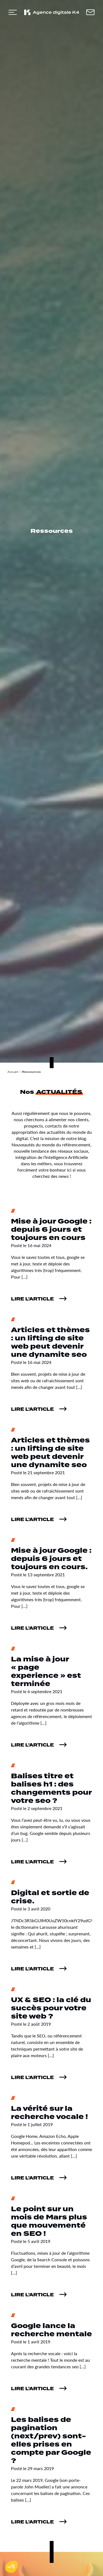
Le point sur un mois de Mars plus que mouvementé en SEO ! (49, 2221)
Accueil (12, 1072)
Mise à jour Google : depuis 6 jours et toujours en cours (51, 1229)
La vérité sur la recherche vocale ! (49, 2113)
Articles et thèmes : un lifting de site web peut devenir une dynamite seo (50, 1342)
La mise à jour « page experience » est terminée (46, 1671)
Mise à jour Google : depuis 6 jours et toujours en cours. (51, 1559)
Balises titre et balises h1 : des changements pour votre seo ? (51, 1788)
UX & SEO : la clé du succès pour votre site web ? (51, 2008)
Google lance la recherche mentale (51, 2330)
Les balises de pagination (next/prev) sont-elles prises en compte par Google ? (51, 2440)
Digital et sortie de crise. (50, 1897)
